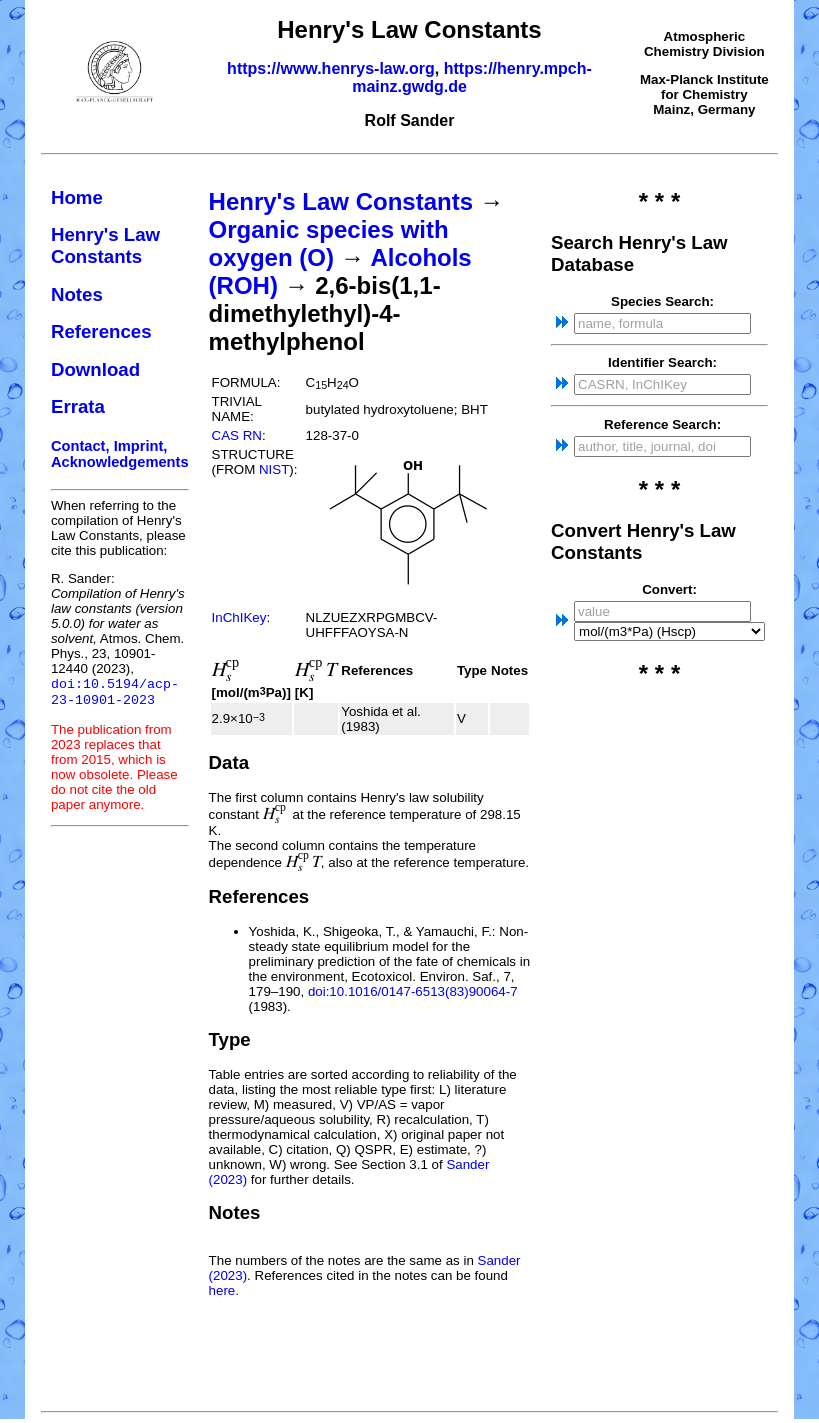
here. (224, 1290)
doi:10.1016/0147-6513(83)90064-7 (413, 991)
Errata (78, 406)
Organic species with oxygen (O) (329, 243)
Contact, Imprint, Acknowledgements (120, 454)
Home (77, 197)
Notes (77, 294)
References (101, 331)
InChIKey (239, 617)
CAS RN (237, 435)
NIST (274, 469)
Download (95, 369)
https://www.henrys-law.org (331, 68)
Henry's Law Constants (105, 245)
